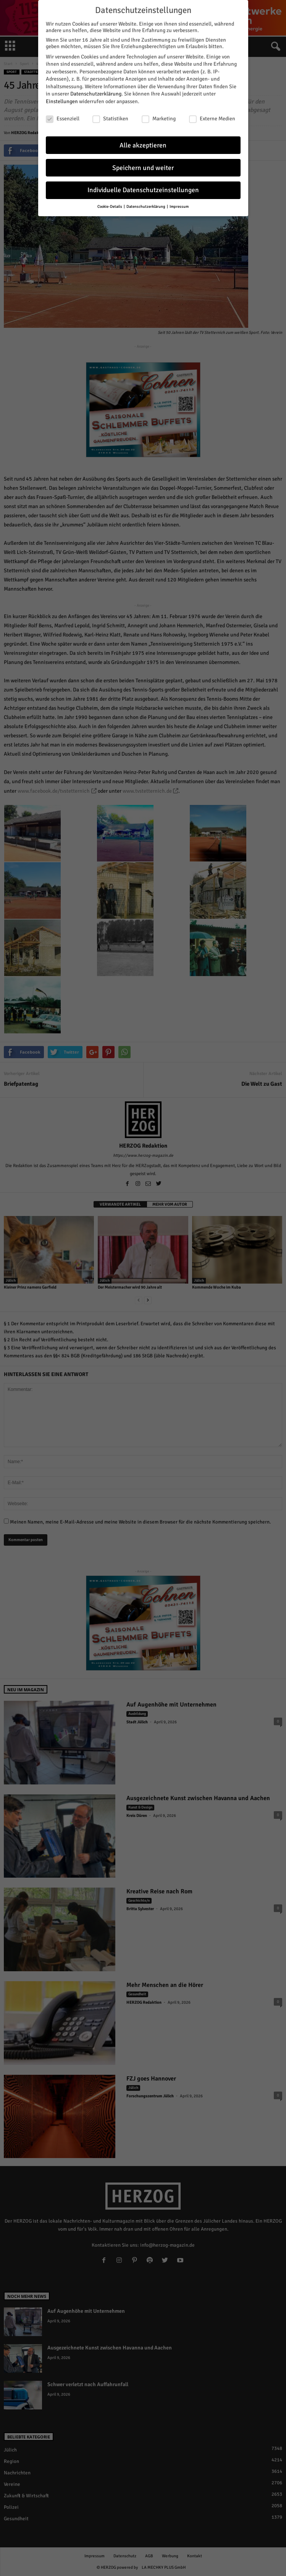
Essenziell (62, 115)
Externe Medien (212, 115)
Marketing (159, 115)
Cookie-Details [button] (110, 203)
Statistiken (110, 115)
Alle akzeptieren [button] (143, 142)
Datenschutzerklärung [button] (146, 203)
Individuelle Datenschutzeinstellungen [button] (143, 187)
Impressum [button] (179, 203)
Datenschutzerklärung (95, 90)
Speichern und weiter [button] (143, 164)
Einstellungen (62, 98)
